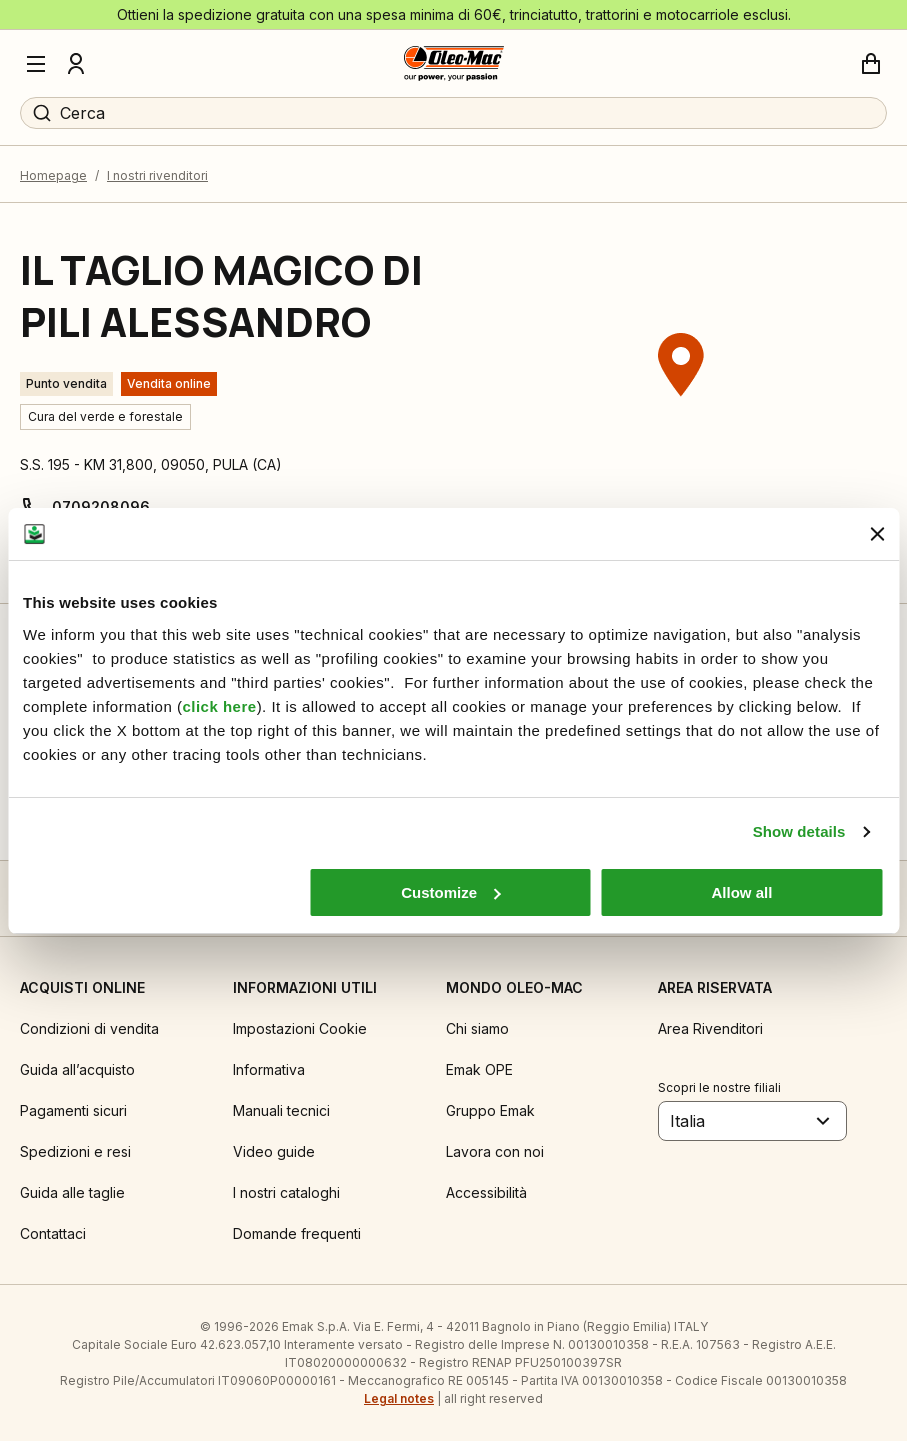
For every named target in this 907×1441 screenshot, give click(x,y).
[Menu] (36, 64)
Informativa (269, 1069)
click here (219, 706)
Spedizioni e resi (75, 1151)
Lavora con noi (495, 1151)
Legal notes (399, 1398)
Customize (451, 892)
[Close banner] (877, 534)
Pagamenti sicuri (73, 1110)
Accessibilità (486, 1192)
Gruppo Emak (490, 1110)
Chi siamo (477, 1028)
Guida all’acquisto (77, 1069)
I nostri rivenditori (157, 175)
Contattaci (53, 1233)
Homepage (53, 175)
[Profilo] (76, 64)
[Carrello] (871, 64)
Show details (799, 831)
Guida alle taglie (72, 1192)
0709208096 (101, 506)
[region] (681, 403)
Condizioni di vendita (89, 1028)
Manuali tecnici (281, 1110)
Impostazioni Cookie (300, 1028)
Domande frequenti (297, 1233)
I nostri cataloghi (286, 1192)
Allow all (742, 892)
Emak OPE (479, 1069)
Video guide (274, 1151)
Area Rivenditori (710, 1028)
